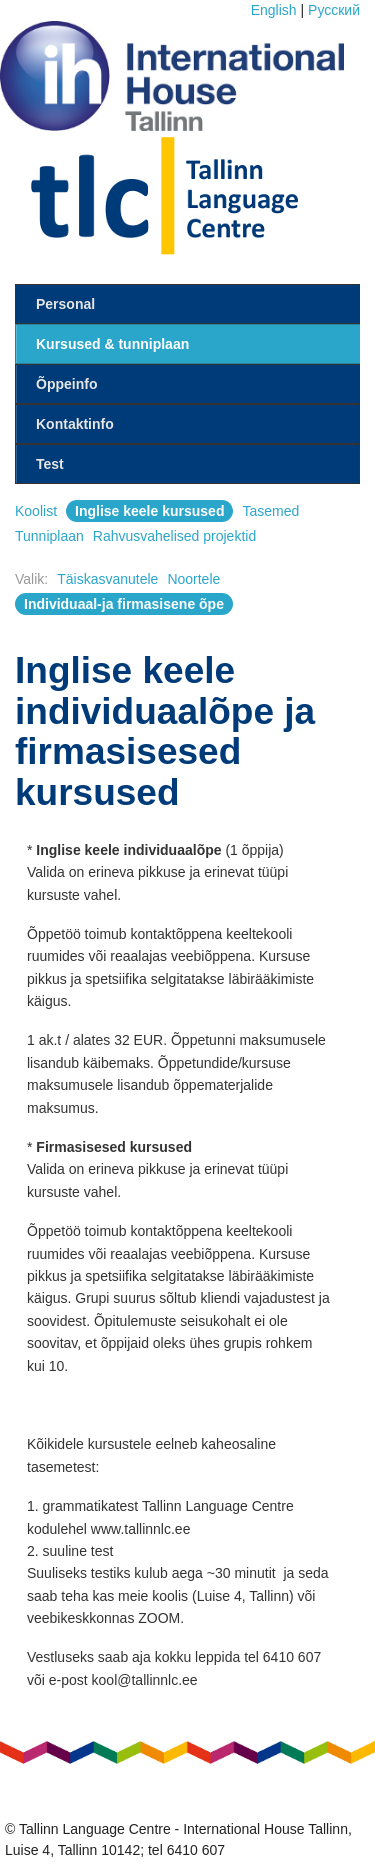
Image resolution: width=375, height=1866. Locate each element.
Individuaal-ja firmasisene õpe (124, 604)
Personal (65, 304)
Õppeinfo (66, 384)
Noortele (193, 579)
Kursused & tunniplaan (112, 344)
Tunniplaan (49, 536)
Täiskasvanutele (107, 579)
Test (50, 464)
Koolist (36, 511)
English (274, 10)
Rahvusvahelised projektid (174, 536)
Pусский (334, 10)
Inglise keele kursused (149, 511)
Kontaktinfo (75, 424)
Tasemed (270, 511)
